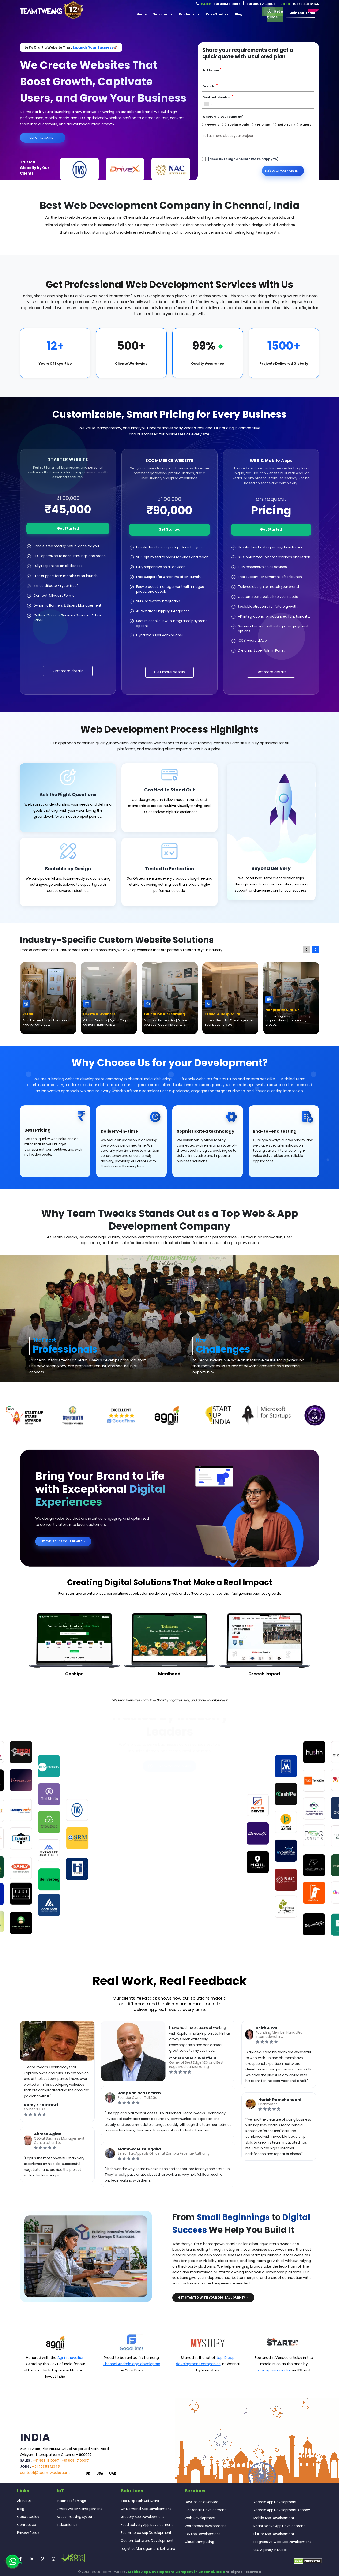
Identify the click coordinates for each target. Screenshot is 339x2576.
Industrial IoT (67, 2523)
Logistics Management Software (148, 2547)
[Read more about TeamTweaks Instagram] (42, 2557)
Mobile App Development (273, 2516)
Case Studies (219, 14)
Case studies (28, 2515)
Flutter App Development (273, 2532)
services (165, 14)
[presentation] (306, 944)
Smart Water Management (79, 2507)
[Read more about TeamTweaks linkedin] (31, 2557)
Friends (263, 124)
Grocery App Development (142, 2515)
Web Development (200, 2516)
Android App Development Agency (281, 2508)
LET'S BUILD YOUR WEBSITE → (287, 171)
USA (99, 2472)
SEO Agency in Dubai (270, 2548)
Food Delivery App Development (147, 2523)
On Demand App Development (146, 2507)
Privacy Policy (28, 2531)
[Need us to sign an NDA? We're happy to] (243, 159)
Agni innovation (70, 2356)
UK (88, 2472)
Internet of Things (71, 2499)
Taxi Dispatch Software (140, 2499)
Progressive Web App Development (282, 2540)
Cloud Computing (199, 2540)
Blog (241, 14)
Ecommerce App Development (146, 2531)
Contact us (26, 2523)
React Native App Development (279, 2524)
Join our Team (303, 13)
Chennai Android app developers (131, 2362)
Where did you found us (222, 116)
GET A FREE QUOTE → (45, 138)
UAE (112, 2472)
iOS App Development (202, 2532)
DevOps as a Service (201, 2500)
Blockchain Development (205, 2508)
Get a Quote (278, 14)
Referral (285, 124)
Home (144, 14)
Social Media (238, 124)
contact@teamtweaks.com (45, 2471)
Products (191, 14)
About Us (24, 2499)
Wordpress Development (205, 2524)
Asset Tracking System (76, 2515)
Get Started (68, 529)
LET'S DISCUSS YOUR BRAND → (69, 1539)
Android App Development (275, 2500)
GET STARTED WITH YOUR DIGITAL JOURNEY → (213, 2296)
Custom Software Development (147, 2539)
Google (213, 124)
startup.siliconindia (273, 2368)
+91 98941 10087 (227, 4)
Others (305, 124)
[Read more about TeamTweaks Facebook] (20, 2557)
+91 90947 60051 (261, 4)
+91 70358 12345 (305, 4)
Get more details (68, 673)
